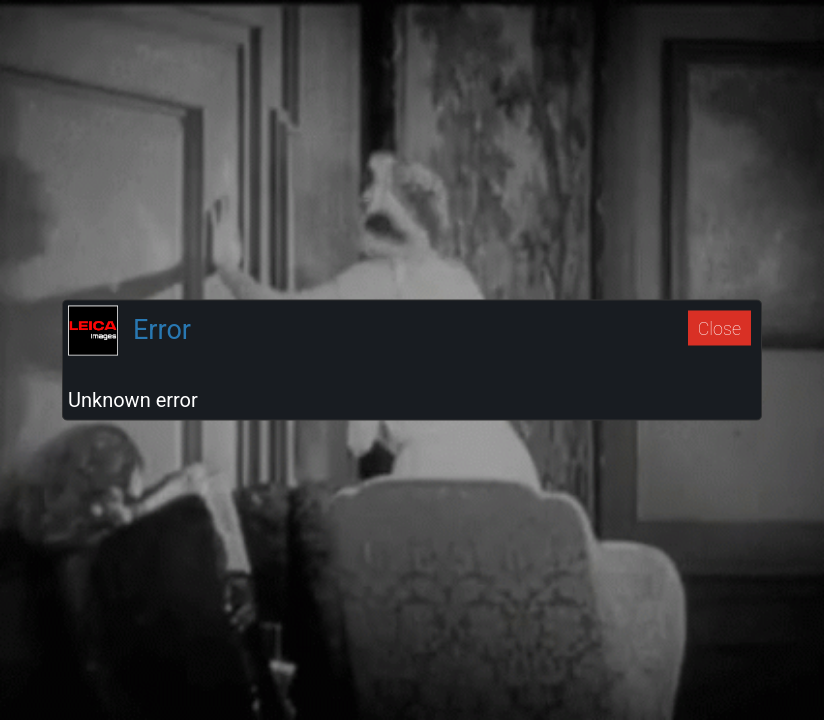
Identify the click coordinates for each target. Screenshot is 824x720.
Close (719, 327)
